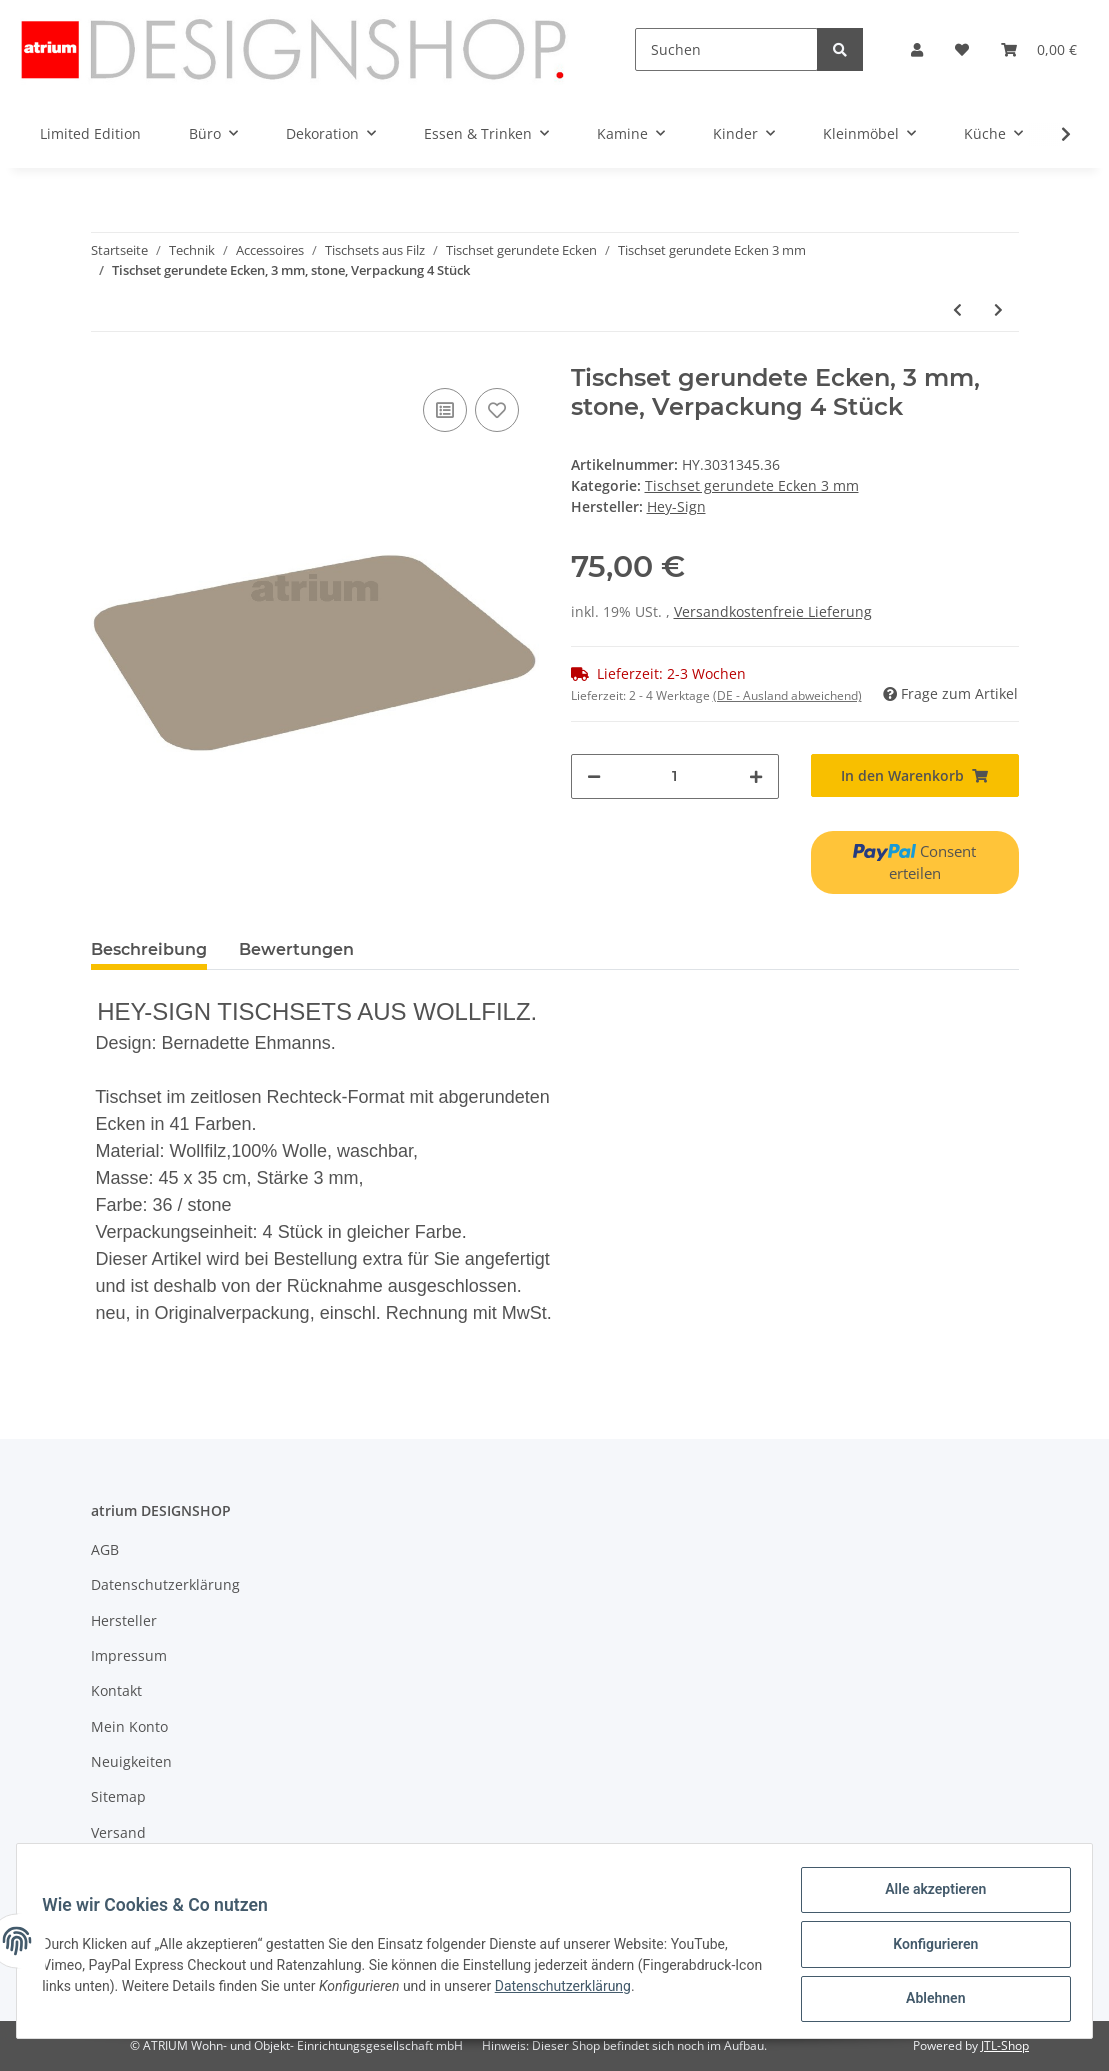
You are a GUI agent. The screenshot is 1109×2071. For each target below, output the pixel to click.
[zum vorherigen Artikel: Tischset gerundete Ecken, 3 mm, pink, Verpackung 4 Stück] (957, 309)
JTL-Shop (1005, 2045)
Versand (118, 1832)
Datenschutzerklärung (165, 1584)
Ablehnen (928, 2000)
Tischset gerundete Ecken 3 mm (752, 485)
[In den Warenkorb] (915, 775)
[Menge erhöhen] (756, 776)
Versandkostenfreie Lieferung (773, 611)
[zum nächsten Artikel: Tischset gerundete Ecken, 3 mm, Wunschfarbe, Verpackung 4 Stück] (998, 309)
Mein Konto (129, 1726)
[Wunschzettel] (962, 49)
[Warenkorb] (1039, 49)
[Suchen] (727, 49)
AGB (105, 1549)
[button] (917, 49)
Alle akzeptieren (928, 1896)
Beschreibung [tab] (149, 949)
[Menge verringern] (594, 776)
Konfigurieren (928, 1948)
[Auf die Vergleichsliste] (445, 410)
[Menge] (675, 776)
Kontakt (116, 1690)
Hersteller (124, 1620)
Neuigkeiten (131, 1761)
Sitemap (118, 1796)
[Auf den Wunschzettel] (497, 410)
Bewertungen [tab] (296, 949)
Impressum (129, 1655)
